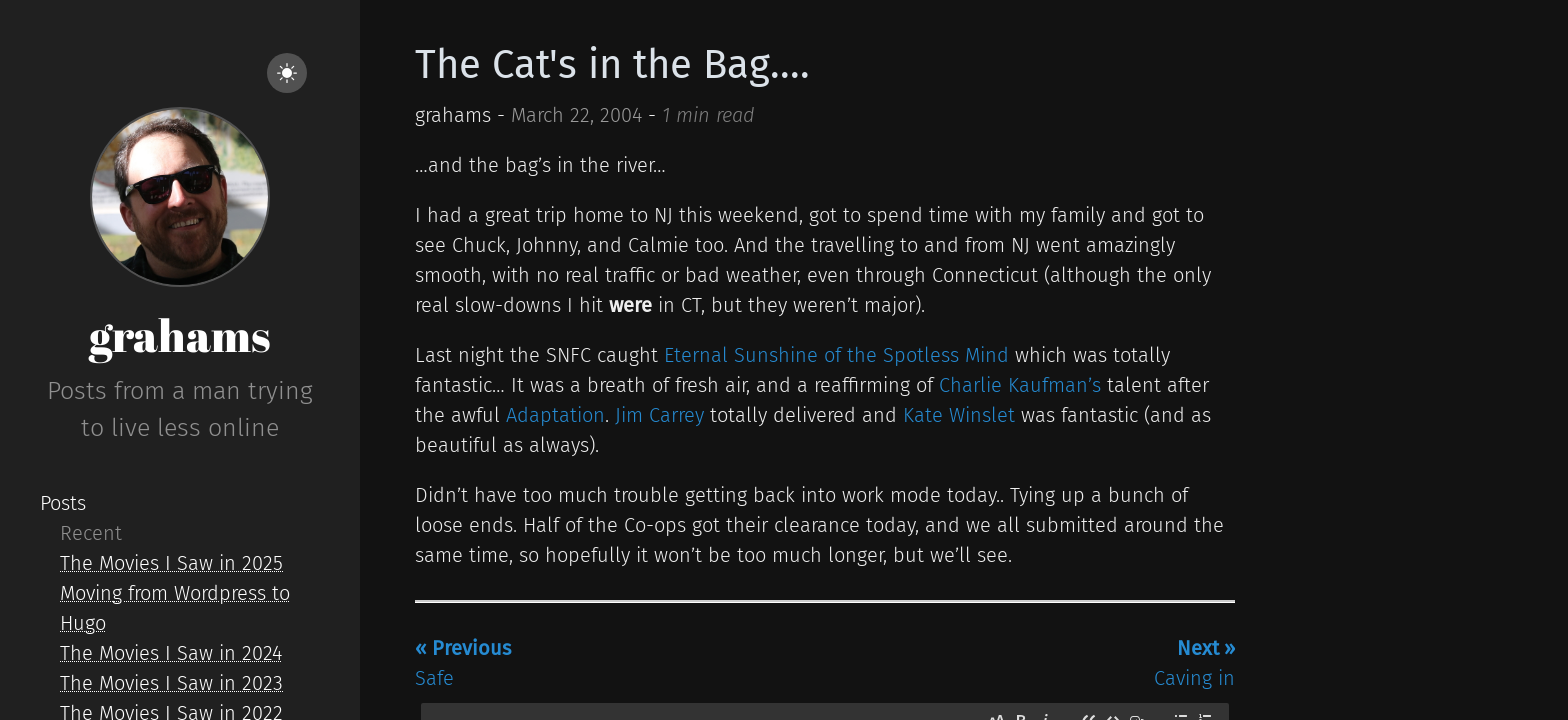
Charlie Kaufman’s (1020, 385)
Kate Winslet (959, 415)
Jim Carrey (659, 415)
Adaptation (555, 415)
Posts (63, 503)
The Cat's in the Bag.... (612, 65)
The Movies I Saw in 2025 (171, 563)
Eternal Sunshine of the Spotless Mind (836, 355)
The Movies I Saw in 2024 (171, 653)
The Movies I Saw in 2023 (171, 683)
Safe (463, 663)
